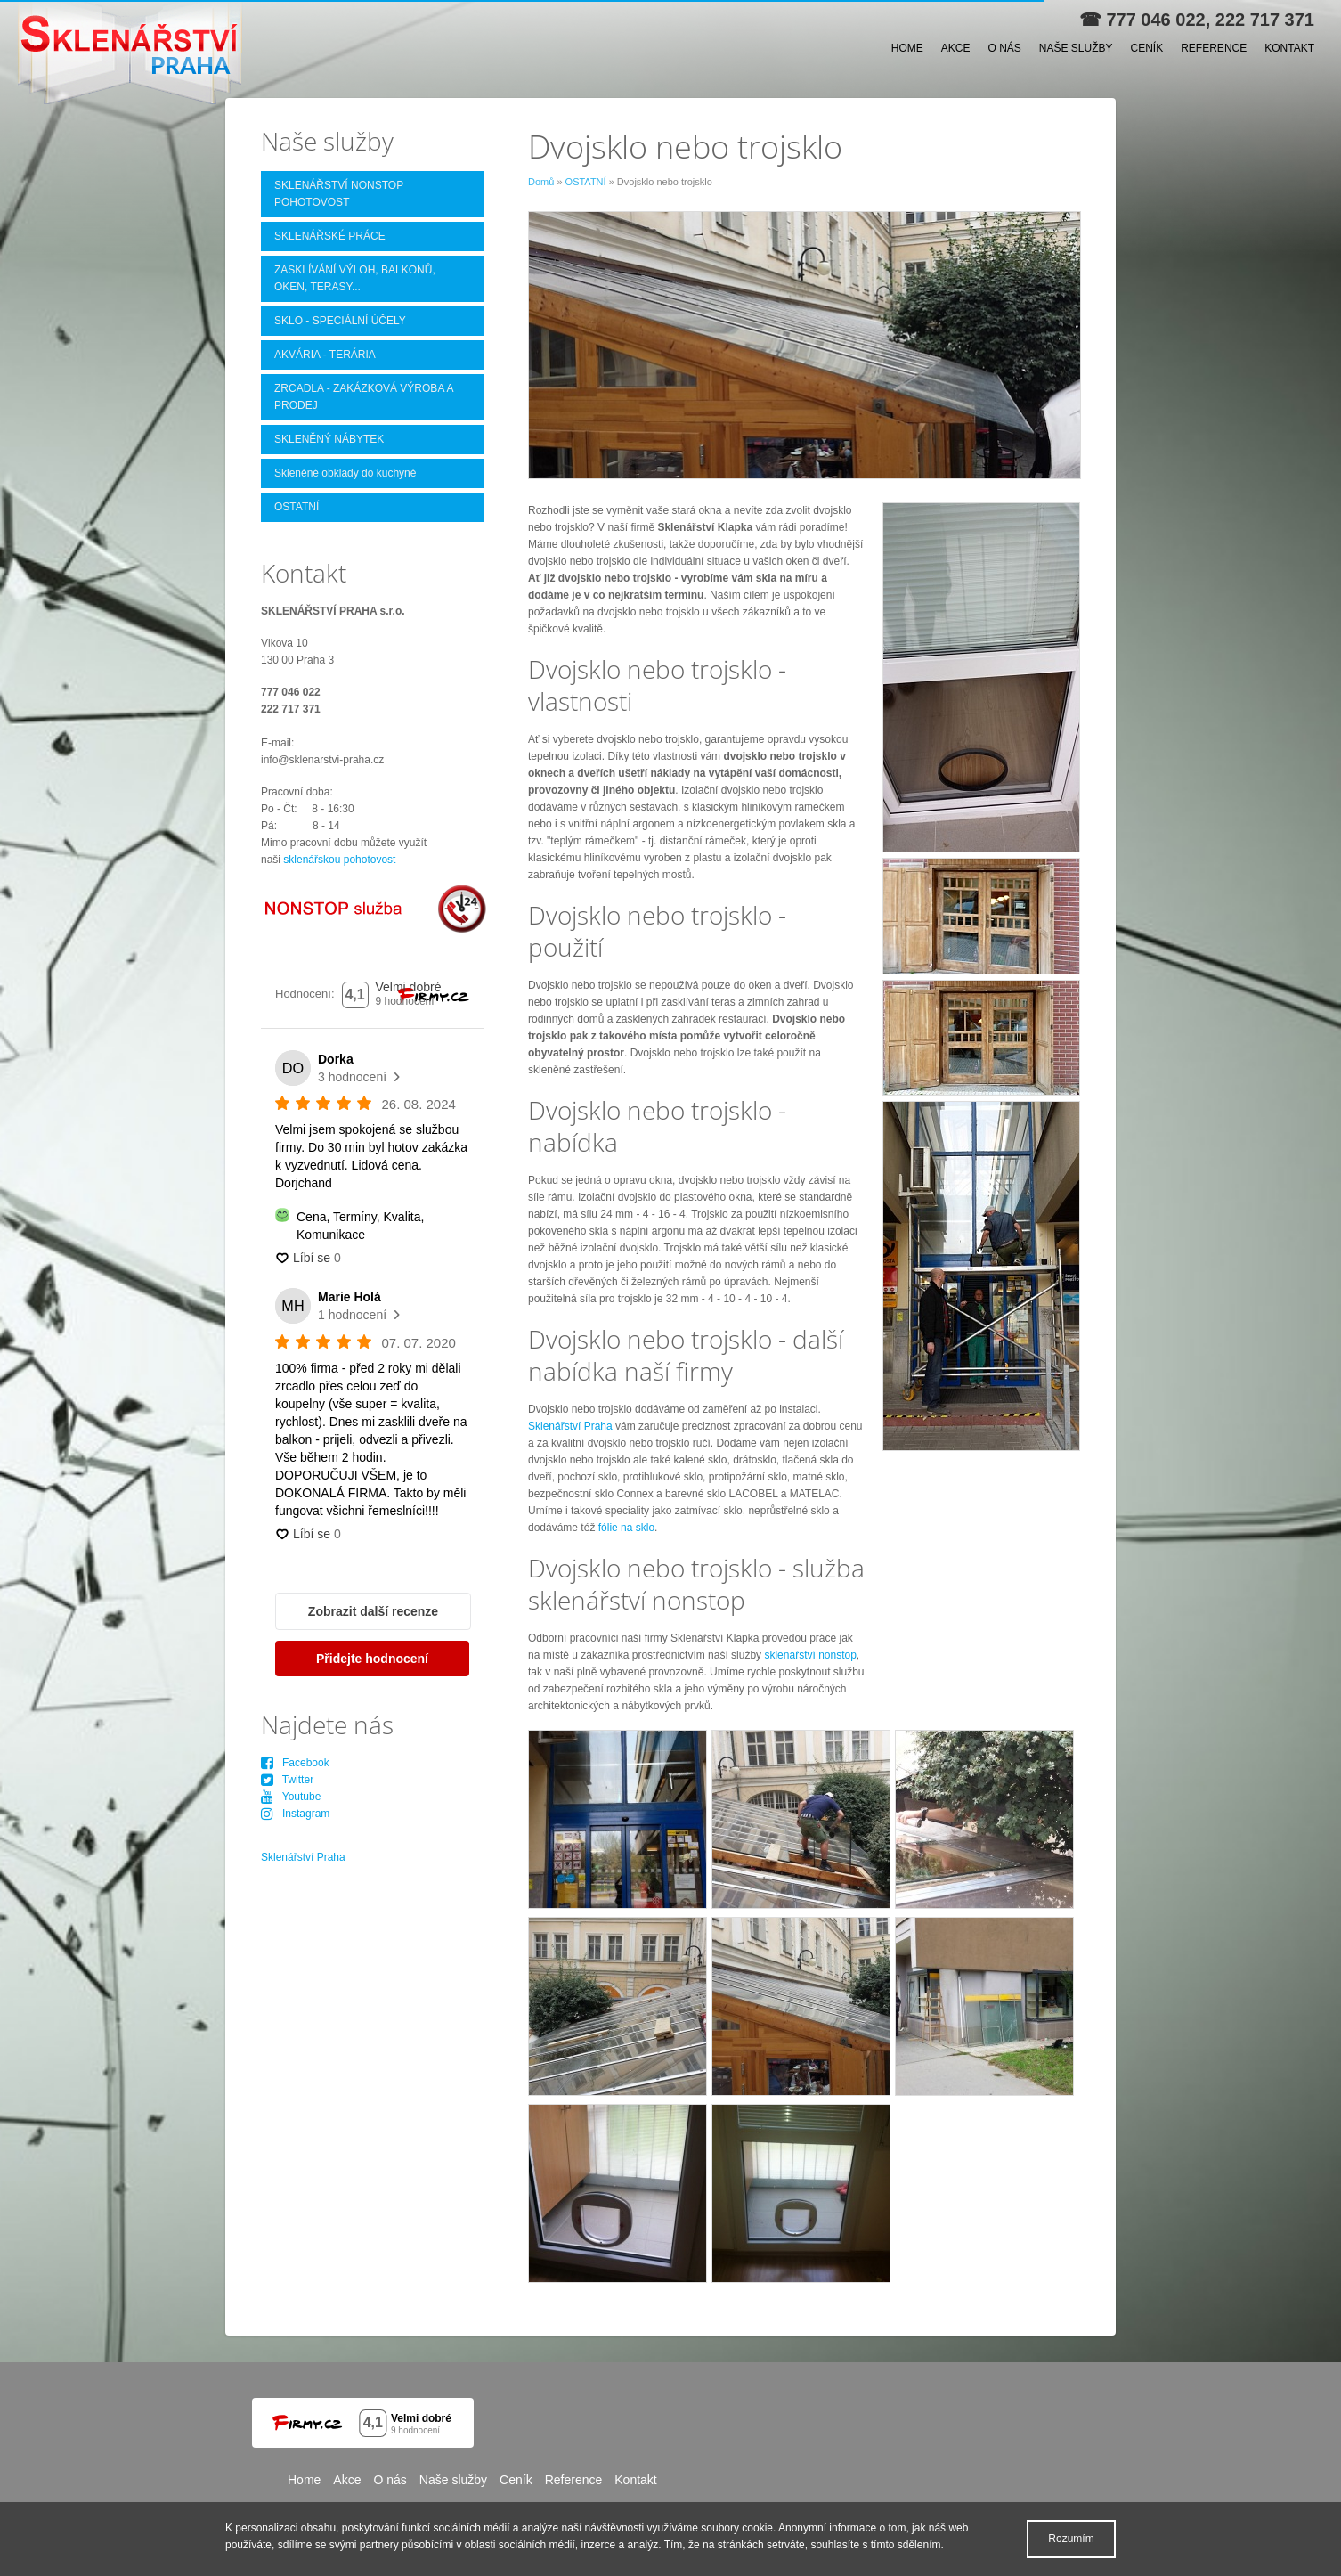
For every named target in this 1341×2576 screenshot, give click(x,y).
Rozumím (1070, 2538)
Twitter (287, 1779)
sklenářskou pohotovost (339, 859)
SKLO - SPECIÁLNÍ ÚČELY (340, 320)
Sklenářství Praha (570, 1426)
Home (907, 48)
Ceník (1147, 48)
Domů (541, 181)
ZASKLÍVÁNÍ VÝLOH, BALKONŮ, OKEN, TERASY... (354, 278)
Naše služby (1076, 48)
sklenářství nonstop (810, 1655)
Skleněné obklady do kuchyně (345, 473)
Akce (956, 48)
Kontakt (1289, 48)
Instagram (295, 1813)
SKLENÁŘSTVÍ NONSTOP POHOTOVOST (338, 193)
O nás (1003, 48)
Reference (1214, 48)
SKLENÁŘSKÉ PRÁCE (330, 236)
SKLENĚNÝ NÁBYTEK (329, 439)
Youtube (291, 1796)
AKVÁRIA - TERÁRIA (325, 354)
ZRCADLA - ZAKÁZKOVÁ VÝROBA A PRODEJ (363, 397)
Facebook (295, 1763)
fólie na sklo (626, 1527)
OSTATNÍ (585, 181)
